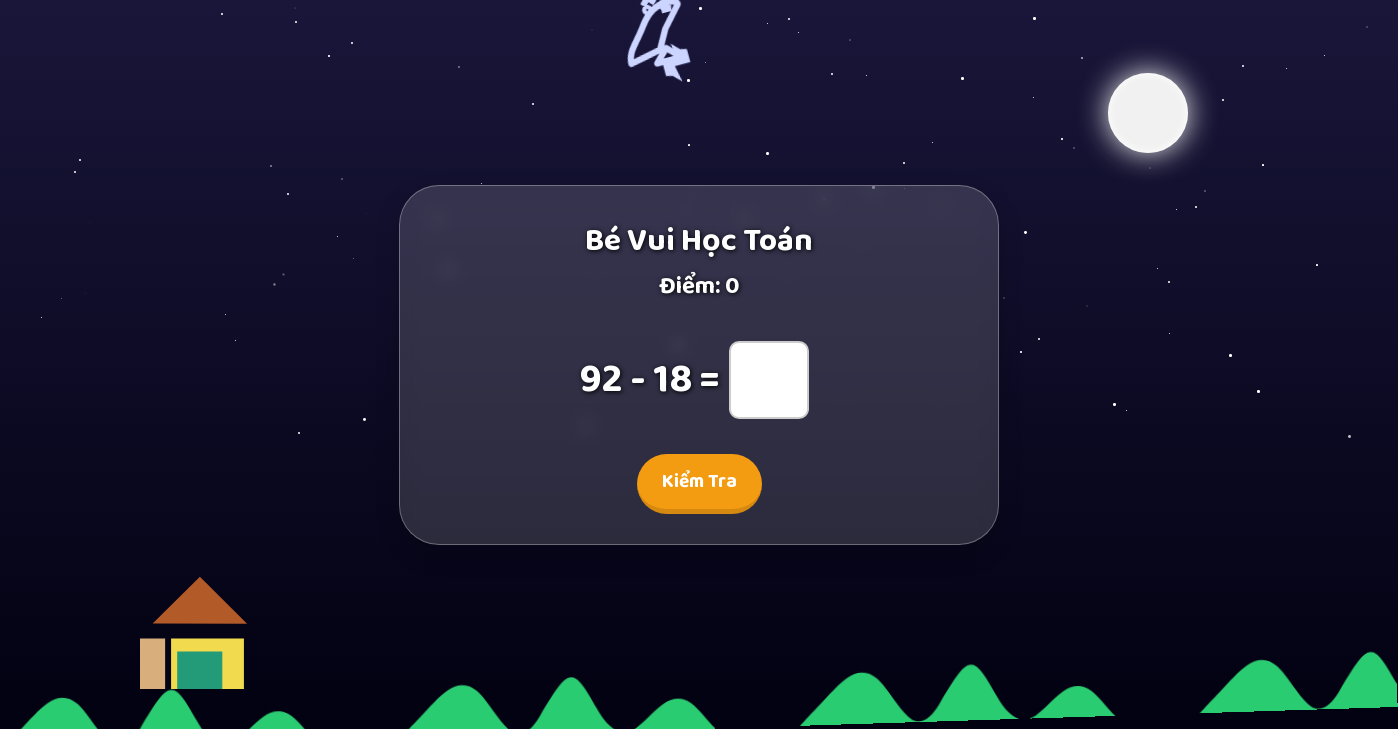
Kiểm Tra (699, 481)
